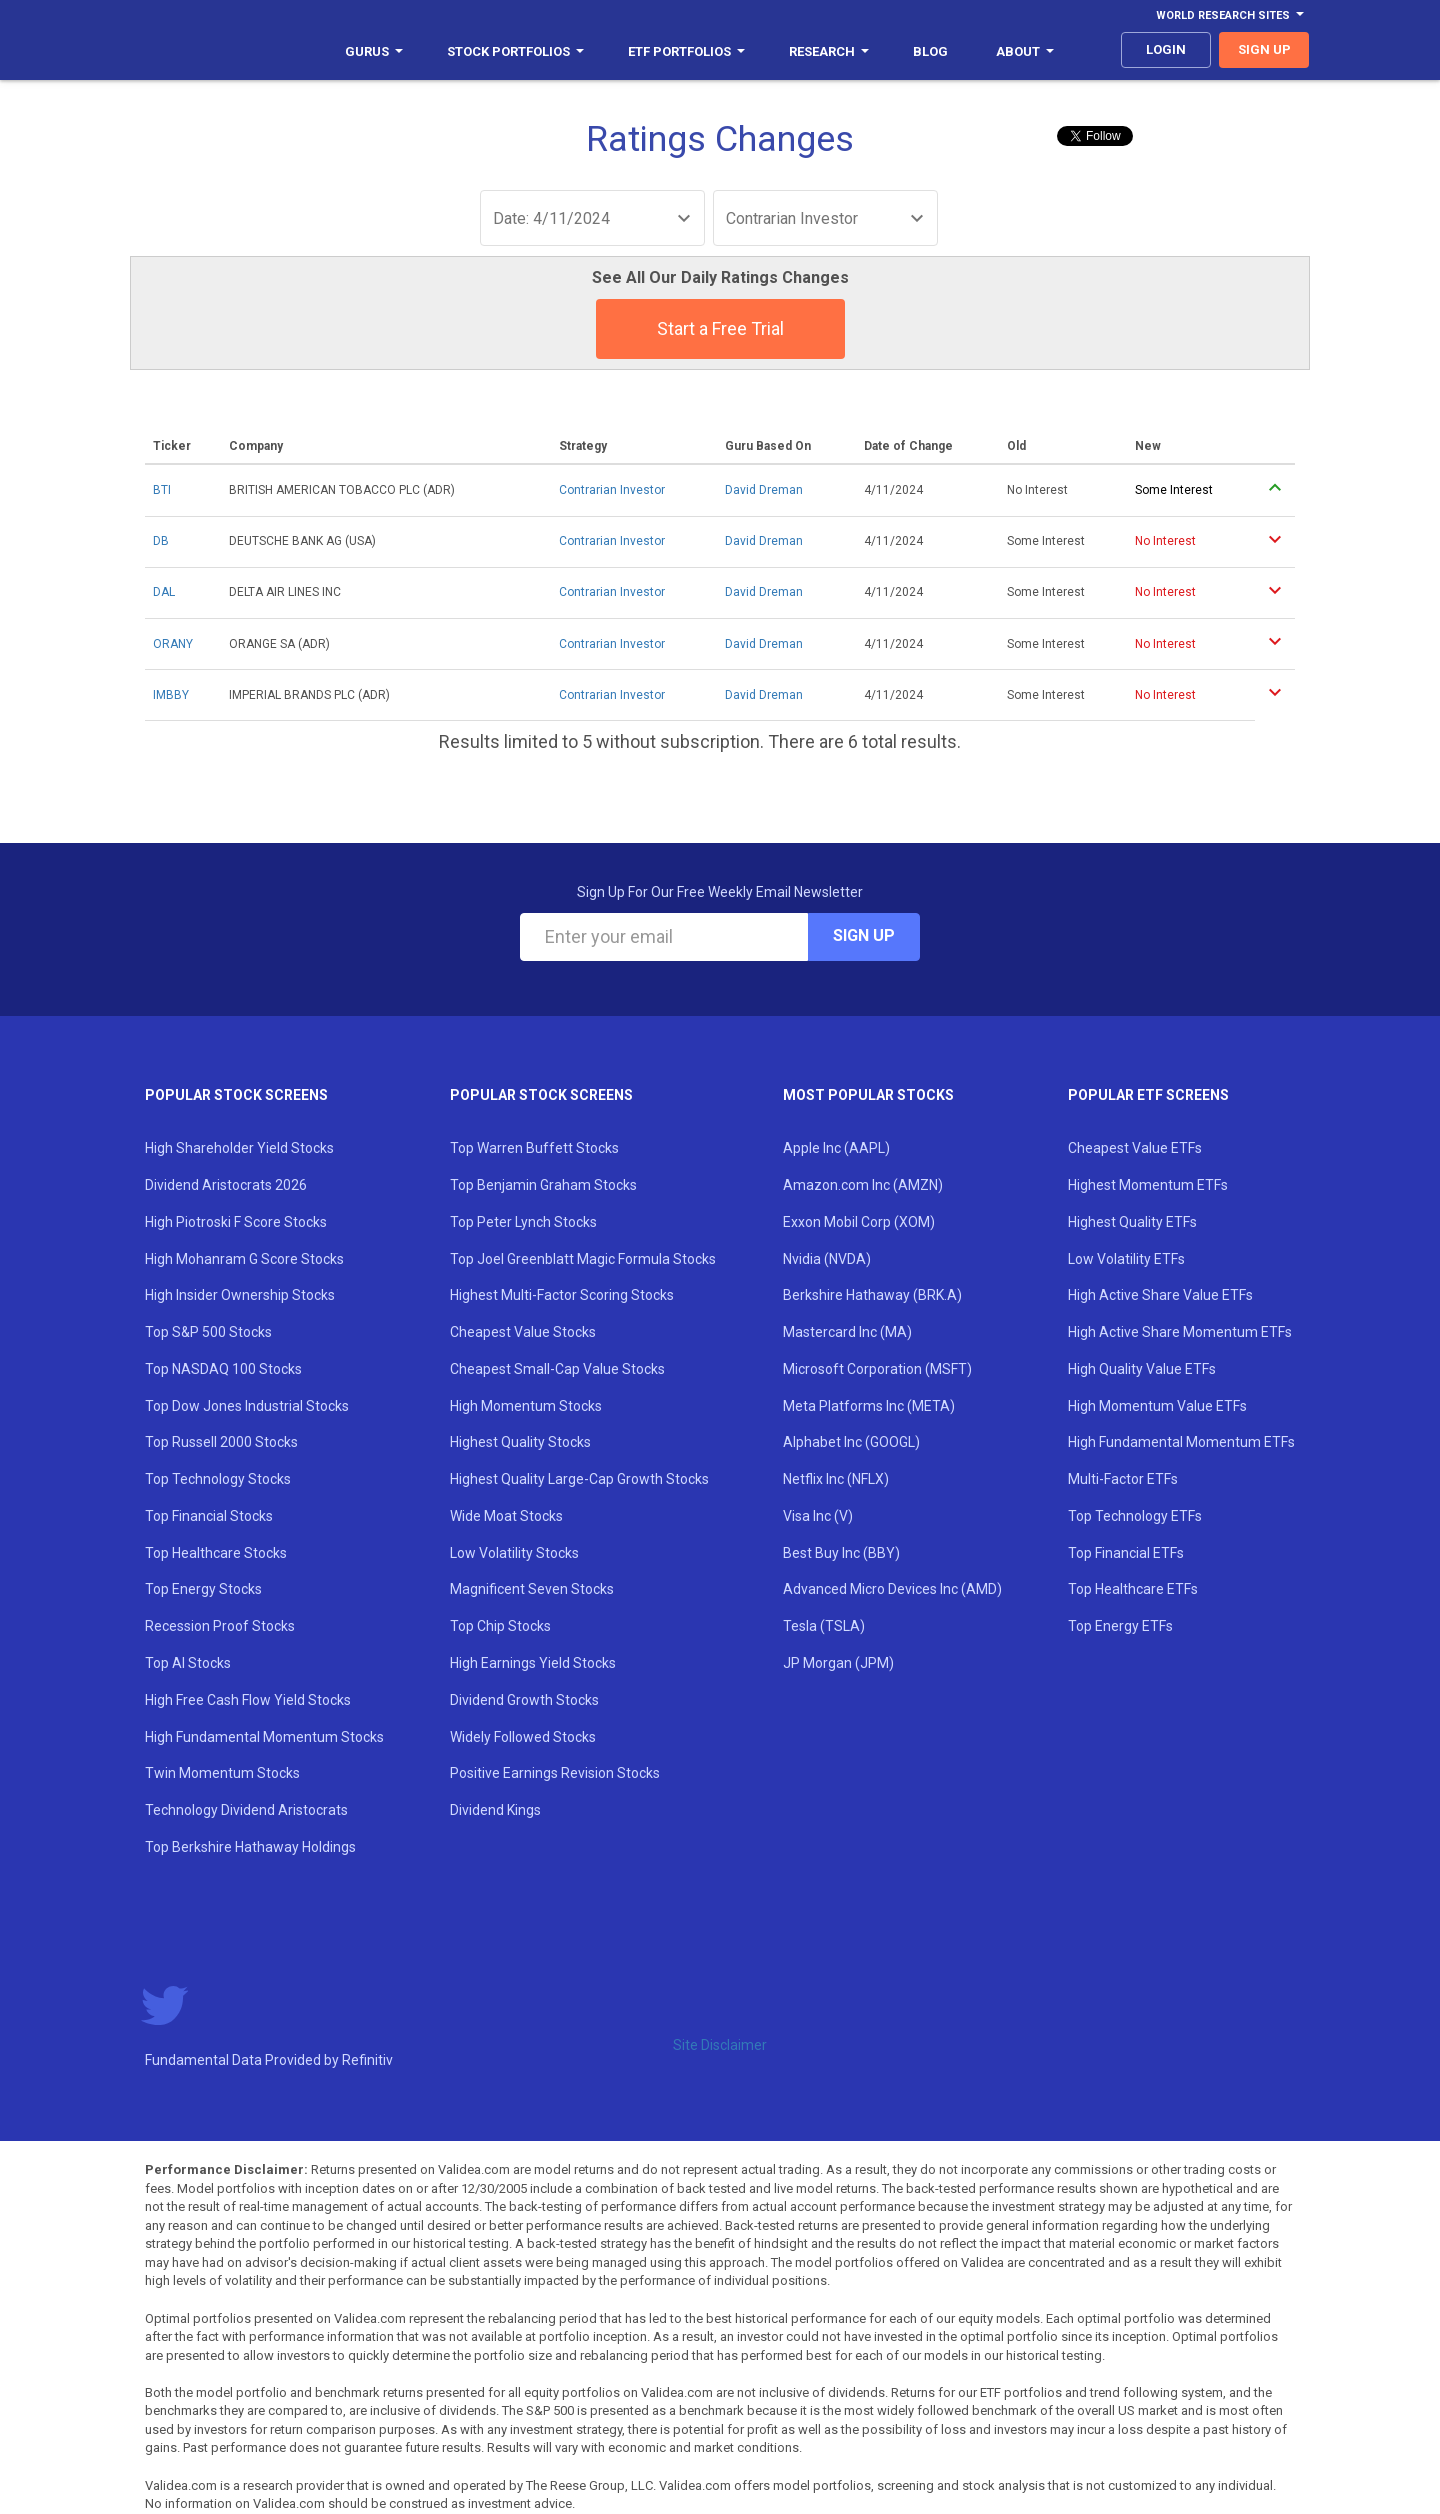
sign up (1264, 49)
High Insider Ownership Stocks (240, 1295)
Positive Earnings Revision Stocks (555, 1773)
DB (161, 541)
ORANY (173, 644)
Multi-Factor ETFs (1123, 1479)
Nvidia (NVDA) (827, 1259)
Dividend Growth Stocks (524, 1700)
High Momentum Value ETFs (1157, 1406)
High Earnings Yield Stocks (533, 1663)
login (1166, 49)
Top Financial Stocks (209, 1516)
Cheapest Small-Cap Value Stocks (557, 1369)
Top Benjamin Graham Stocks (543, 1185)
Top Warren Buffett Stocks (534, 1148)
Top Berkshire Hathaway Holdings (250, 1847)
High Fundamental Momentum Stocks (264, 1737)
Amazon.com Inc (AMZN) (863, 1185)
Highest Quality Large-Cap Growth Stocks (579, 1479)
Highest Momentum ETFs (1148, 1185)
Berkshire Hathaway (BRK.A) (872, 1295)
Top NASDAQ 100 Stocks (223, 1369)
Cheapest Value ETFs (1135, 1148)
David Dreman (764, 490)
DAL (164, 592)
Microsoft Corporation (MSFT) (877, 1369)
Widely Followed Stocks (523, 1737)
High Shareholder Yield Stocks (239, 1148)
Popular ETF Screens (1148, 1095)
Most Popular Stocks (868, 1095)
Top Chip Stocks (500, 1626)
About (1025, 51)
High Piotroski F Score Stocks (236, 1222)
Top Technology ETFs (1135, 1516)
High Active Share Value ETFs (1160, 1295)
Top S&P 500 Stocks (208, 1332)
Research (829, 51)
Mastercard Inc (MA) (847, 1332)
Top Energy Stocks (203, 1589)
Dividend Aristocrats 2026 (226, 1185)
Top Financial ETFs (1126, 1553)
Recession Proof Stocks (220, 1626)
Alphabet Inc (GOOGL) (851, 1442)
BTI (162, 490)
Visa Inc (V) (818, 1516)
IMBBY (171, 695)
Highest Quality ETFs (1132, 1222)
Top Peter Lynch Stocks (523, 1222)
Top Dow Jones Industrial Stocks (247, 1406)
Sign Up (864, 935)
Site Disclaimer (720, 2045)
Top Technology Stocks (218, 1479)
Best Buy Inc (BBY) (841, 1553)
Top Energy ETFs (1120, 1626)
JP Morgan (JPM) (838, 1663)
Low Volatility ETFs (1126, 1259)
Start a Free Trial (720, 328)
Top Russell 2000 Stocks (221, 1442)
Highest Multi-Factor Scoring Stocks (562, 1295)
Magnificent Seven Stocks (532, 1589)
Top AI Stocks (188, 1663)
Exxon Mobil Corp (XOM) (859, 1222)
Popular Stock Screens (236, 1095)
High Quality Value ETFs (1142, 1369)
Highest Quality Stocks (520, 1442)
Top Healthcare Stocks (216, 1553)
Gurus (374, 51)
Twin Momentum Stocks (222, 1773)
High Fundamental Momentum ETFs (1181, 1442)
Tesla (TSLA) (824, 1626)
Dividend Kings (495, 1810)
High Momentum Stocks (526, 1406)
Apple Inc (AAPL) (836, 1148)
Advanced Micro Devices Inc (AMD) (892, 1589)
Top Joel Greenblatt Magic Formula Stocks (583, 1259)
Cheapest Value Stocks (523, 1332)
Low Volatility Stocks (514, 1553)
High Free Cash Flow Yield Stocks (248, 1700)
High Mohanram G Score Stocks (244, 1259)
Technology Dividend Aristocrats (246, 1810)
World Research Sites (1230, 15)
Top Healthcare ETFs (1133, 1589)
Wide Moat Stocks (506, 1516)
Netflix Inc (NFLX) (836, 1479)
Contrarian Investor (612, 490)
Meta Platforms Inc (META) (869, 1406)
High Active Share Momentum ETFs (1180, 1332)
